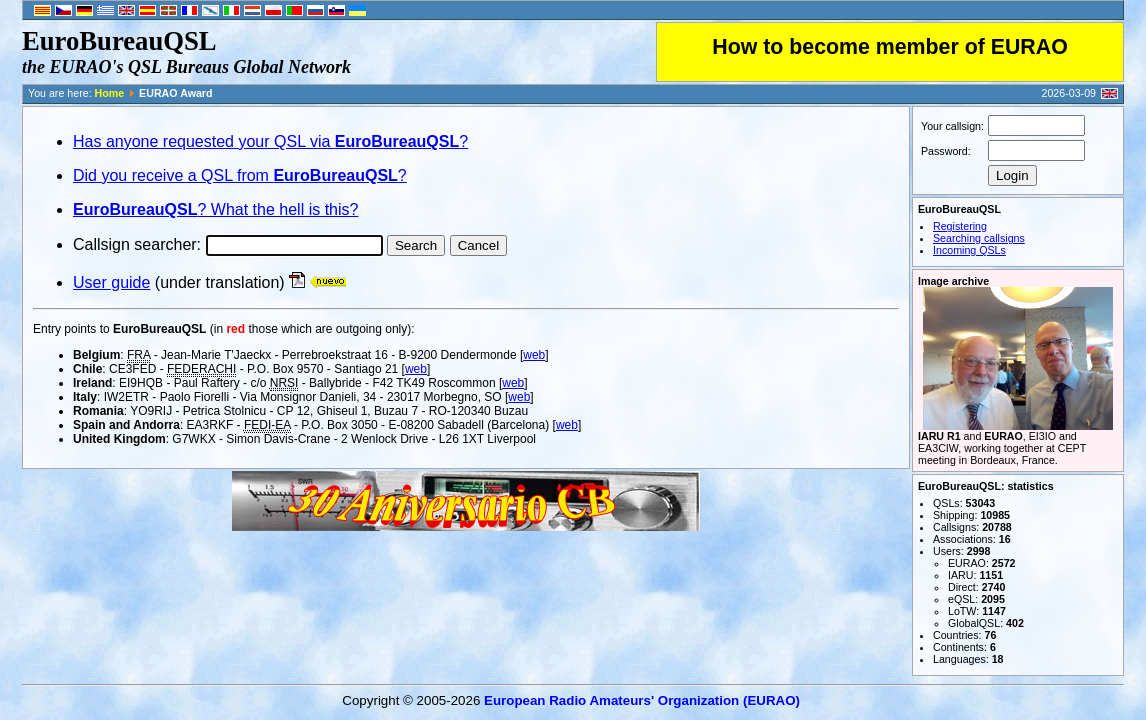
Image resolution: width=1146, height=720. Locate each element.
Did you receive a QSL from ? (240, 175)
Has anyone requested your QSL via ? (270, 141)
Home (110, 93)
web (534, 355)
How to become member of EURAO (890, 47)
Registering (960, 226)
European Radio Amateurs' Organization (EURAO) (642, 700)
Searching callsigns (979, 238)
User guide (111, 282)
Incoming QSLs (969, 250)
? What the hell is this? (215, 209)
